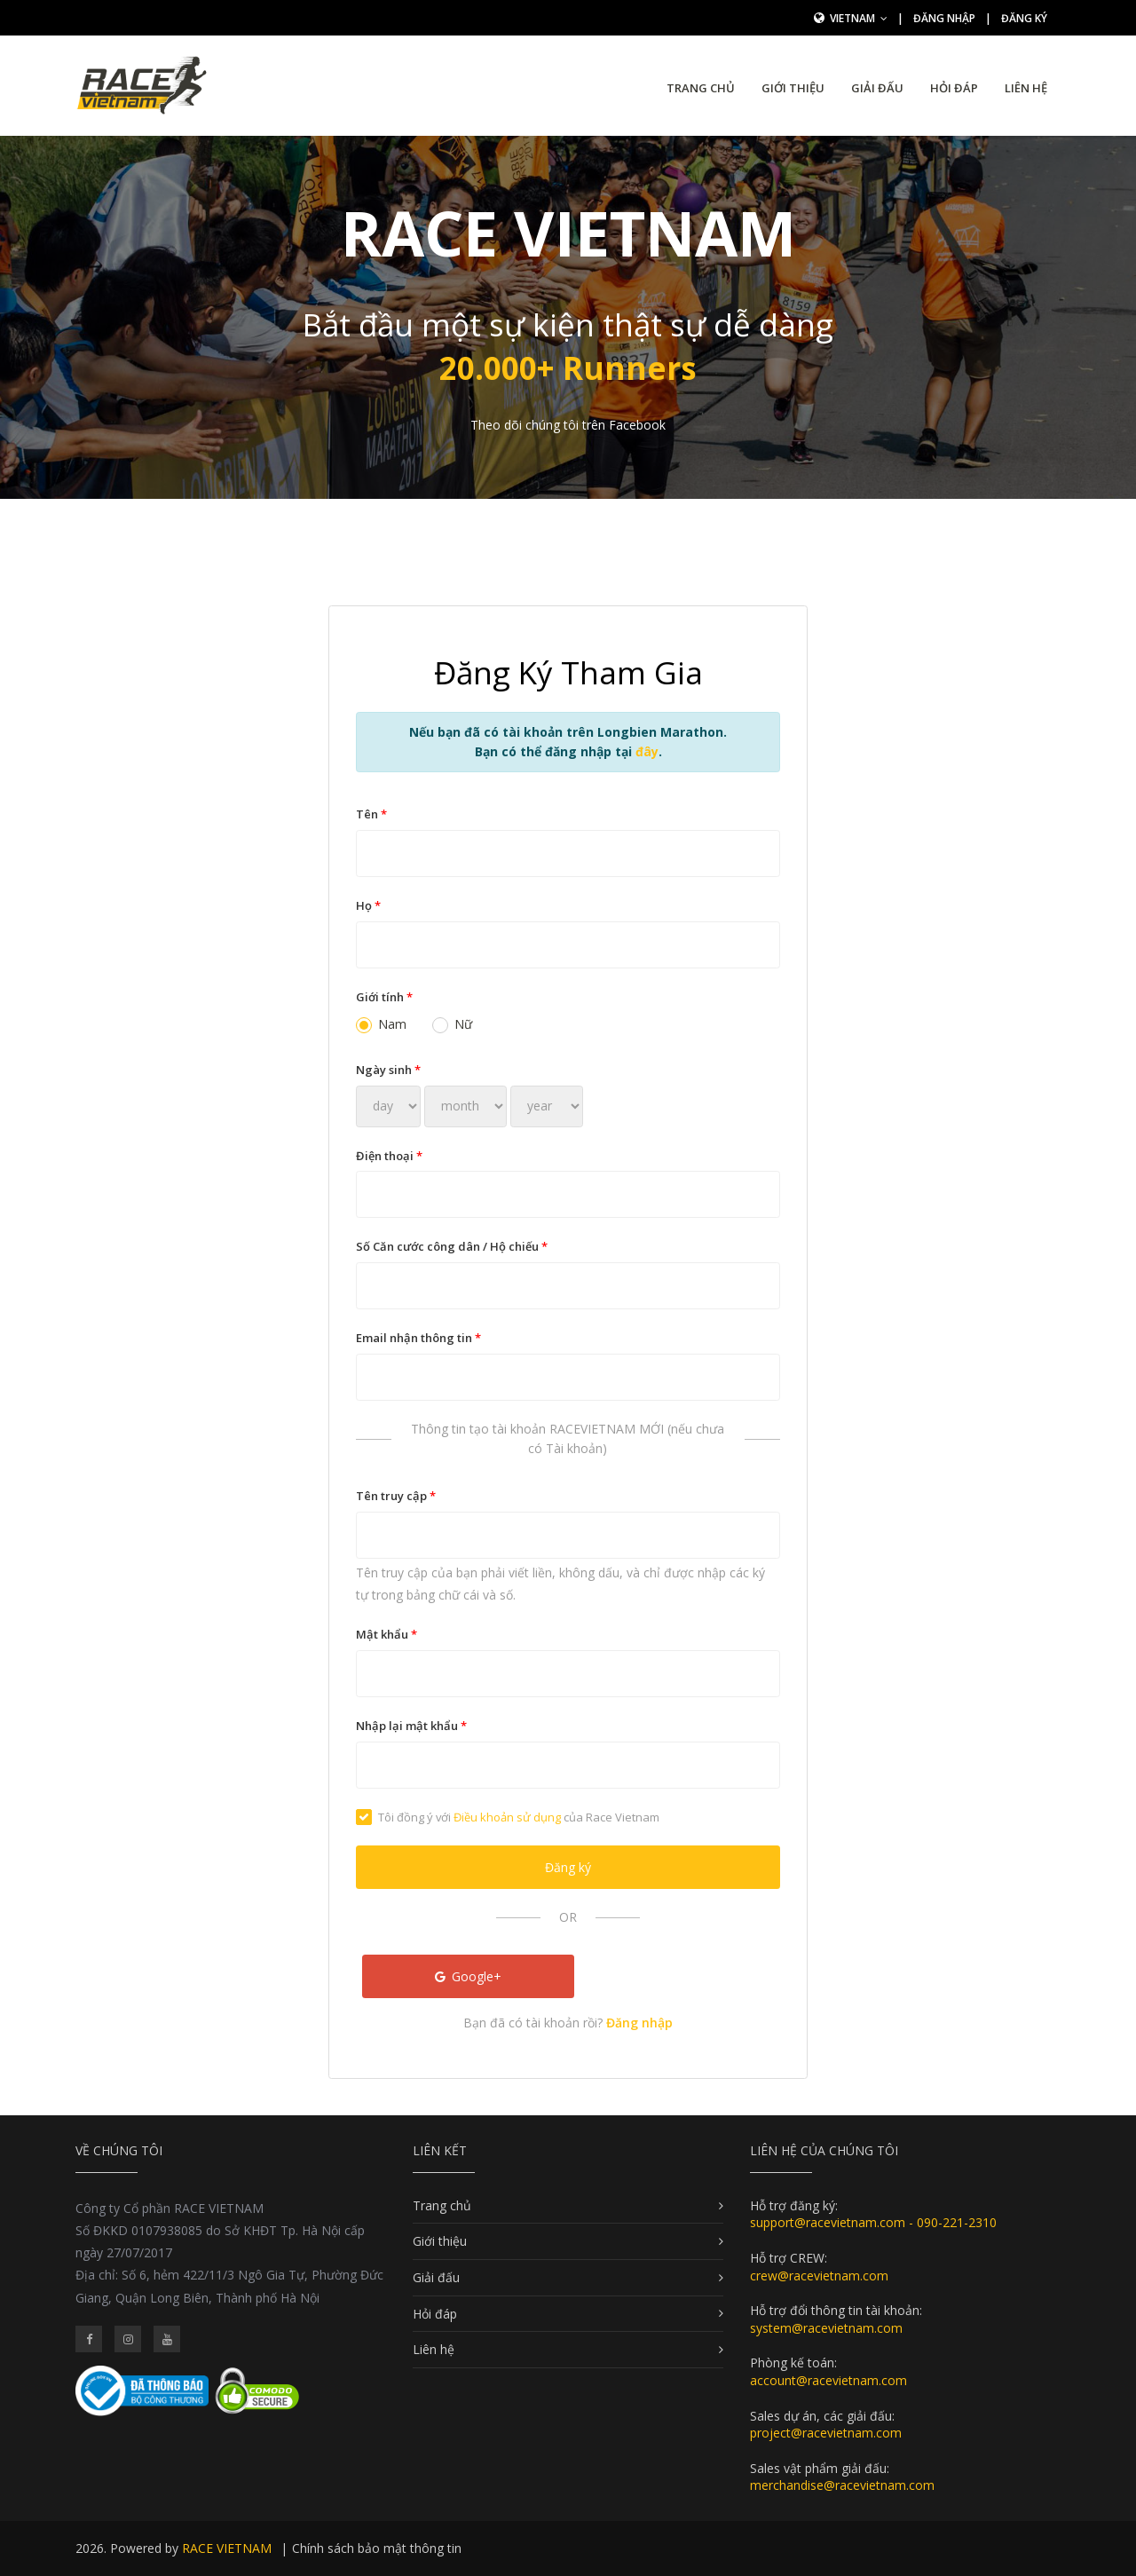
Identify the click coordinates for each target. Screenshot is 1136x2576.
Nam (381, 1023)
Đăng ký (1024, 18)
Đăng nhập (944, 18)
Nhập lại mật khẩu (411, 1726)
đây (647, 751)
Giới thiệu (792, 88)
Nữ (452, 1023)
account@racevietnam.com (828, 2380)
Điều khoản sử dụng (507, 1817)
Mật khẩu (386, 1634)
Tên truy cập (396, 1496)
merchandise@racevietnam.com (842, 2485)
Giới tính (384, 997)
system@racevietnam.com (826, 2327)
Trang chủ (701, 88)
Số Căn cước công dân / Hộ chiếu (452, 1246)
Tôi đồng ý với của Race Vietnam (507, 1817)
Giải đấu (877, 88)
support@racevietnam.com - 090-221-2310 (873, 2222)
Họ (368, 905)
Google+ (468, 1976)
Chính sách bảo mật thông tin (377, 2548)
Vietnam (859, 18)
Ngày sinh (388, 1070)
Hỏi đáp (954, 88)
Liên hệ (1026, 88)
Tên (371, 814)
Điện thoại (389, 1156)
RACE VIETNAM (227, 2548)
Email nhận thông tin (418, 1338)
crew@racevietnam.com (819, 2275)
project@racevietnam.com (826, 2432)
